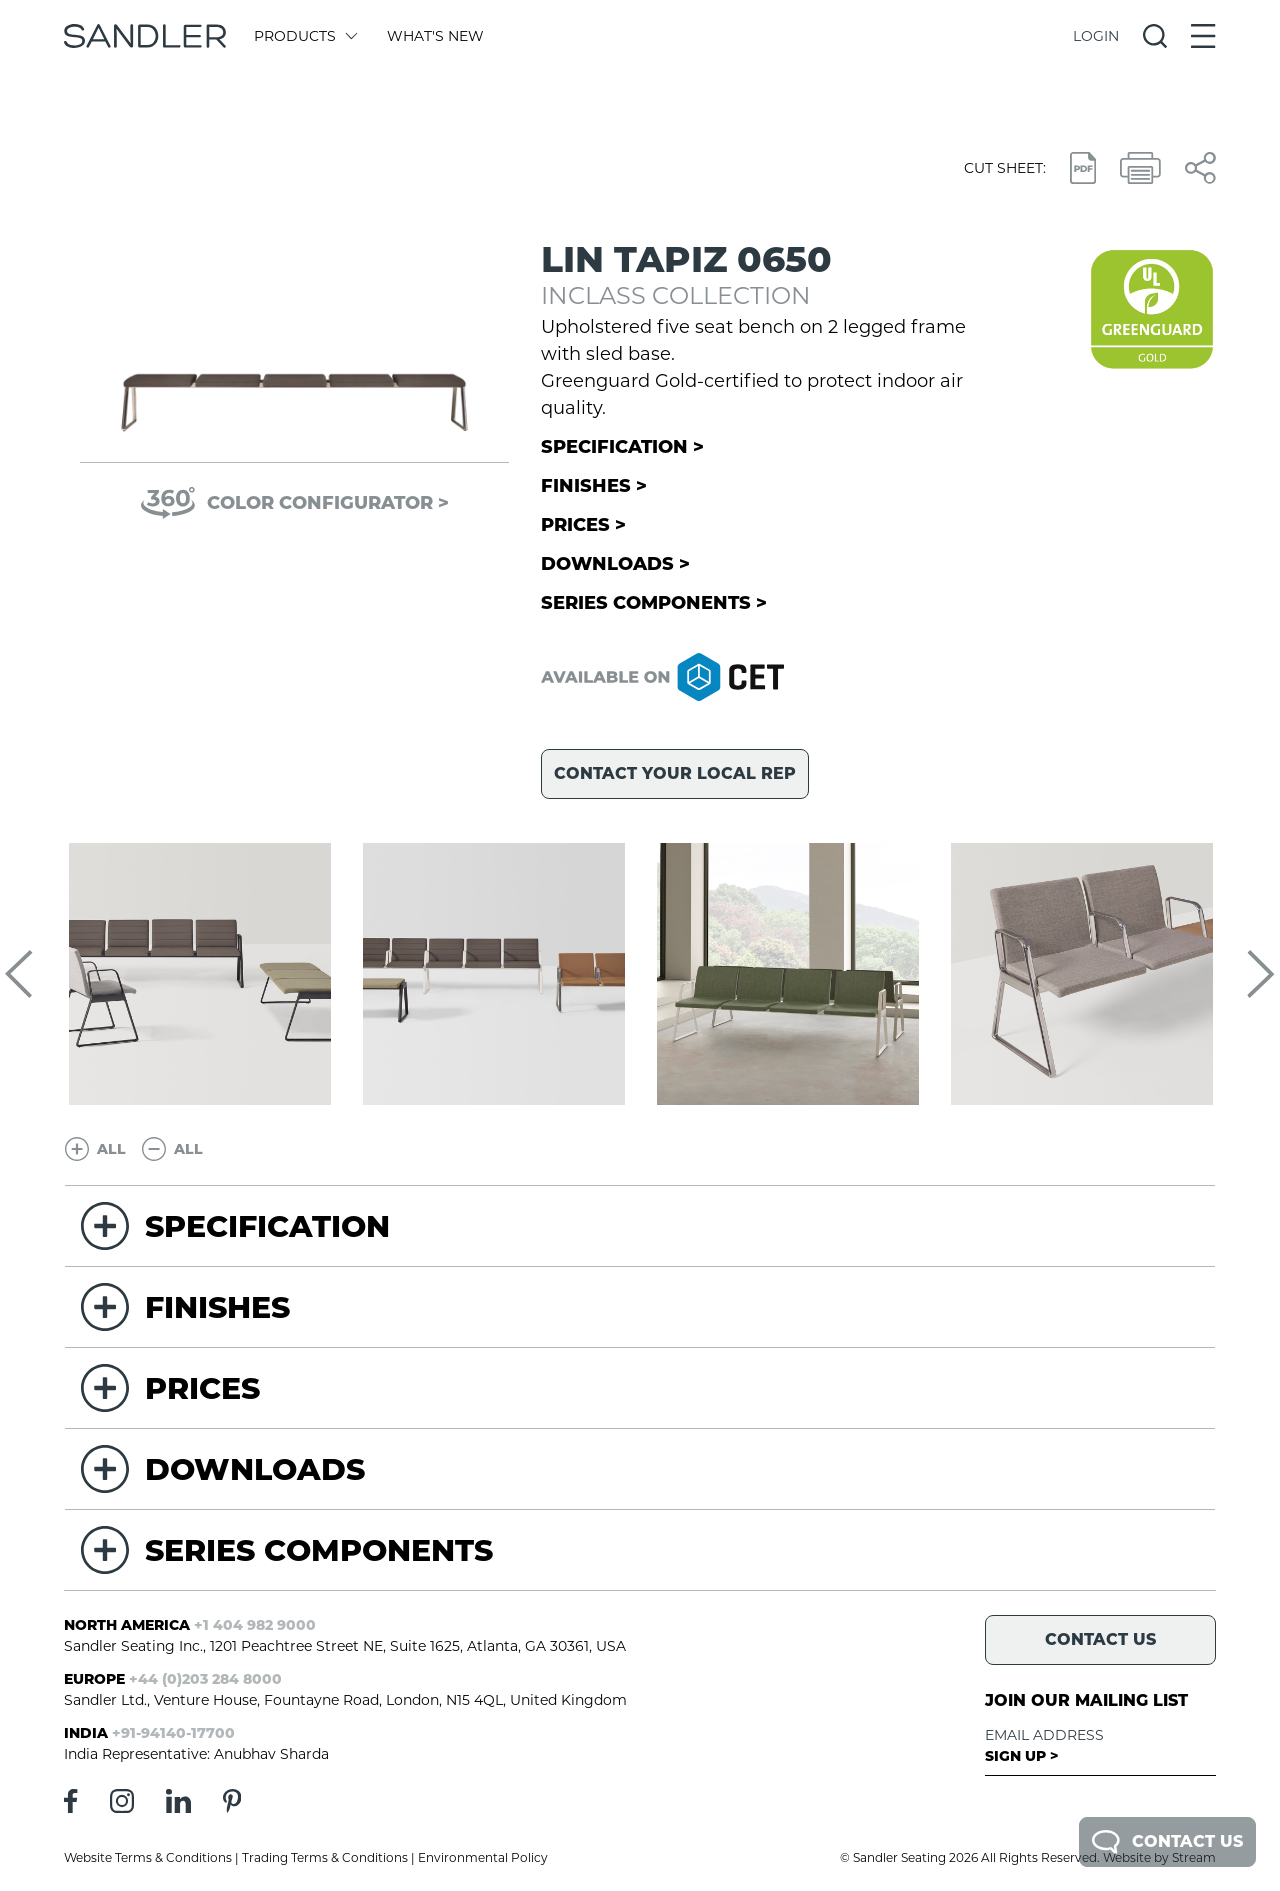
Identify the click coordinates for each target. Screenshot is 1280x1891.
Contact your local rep (675, 773)
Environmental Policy (483, 1857)
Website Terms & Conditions (148, 1857)
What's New (435, 36)
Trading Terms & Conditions (325, 1857)
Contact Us (1167, 1842)
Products (304, 36)
